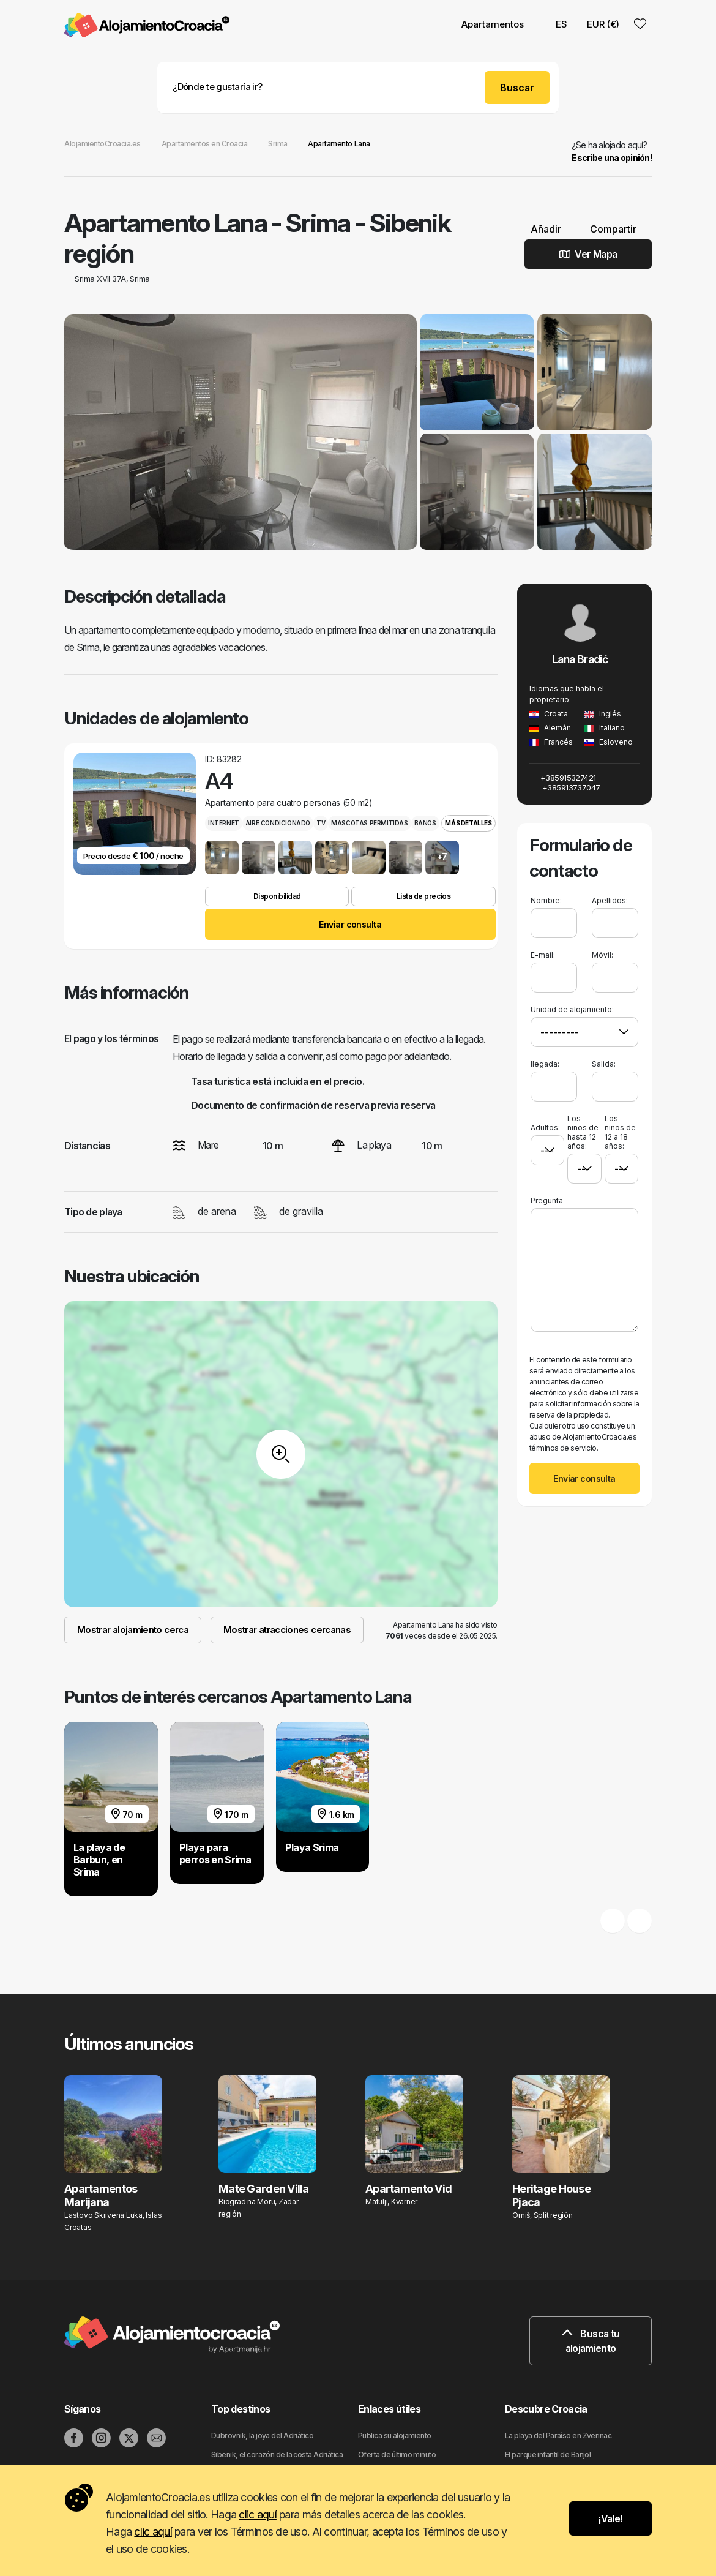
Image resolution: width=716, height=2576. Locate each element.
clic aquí (258, 2514)
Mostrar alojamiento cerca (132, 1629)
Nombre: (546, 900)
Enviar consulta (350, 924)
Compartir (607, 229)
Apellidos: (610, 900)
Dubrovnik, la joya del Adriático (262, 2435)
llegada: (545, 1063)
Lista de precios (423, 896)
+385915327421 (562, 778)
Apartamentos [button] (492, 24)
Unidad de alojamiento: (572, 1009)
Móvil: (602, 954)
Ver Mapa (588, 254)
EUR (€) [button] (603, 24)
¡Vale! (610, 2518)
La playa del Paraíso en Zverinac (558, 2435)
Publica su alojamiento (394, 2435)
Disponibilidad (277, 896)
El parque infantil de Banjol (548, 2454)
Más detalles (468, 823)
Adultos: (545, 1123)
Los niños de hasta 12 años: (583, 1132)
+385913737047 (564, 787)
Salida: (604, 1063)
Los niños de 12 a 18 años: (620, 1132)
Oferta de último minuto (397, 2454)
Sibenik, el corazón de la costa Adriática (277, 2454)
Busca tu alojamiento (591, 2340)
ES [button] (555, 24)
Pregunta (547, 1200)
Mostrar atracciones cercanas (287, 1629)
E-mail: (543, 954)
